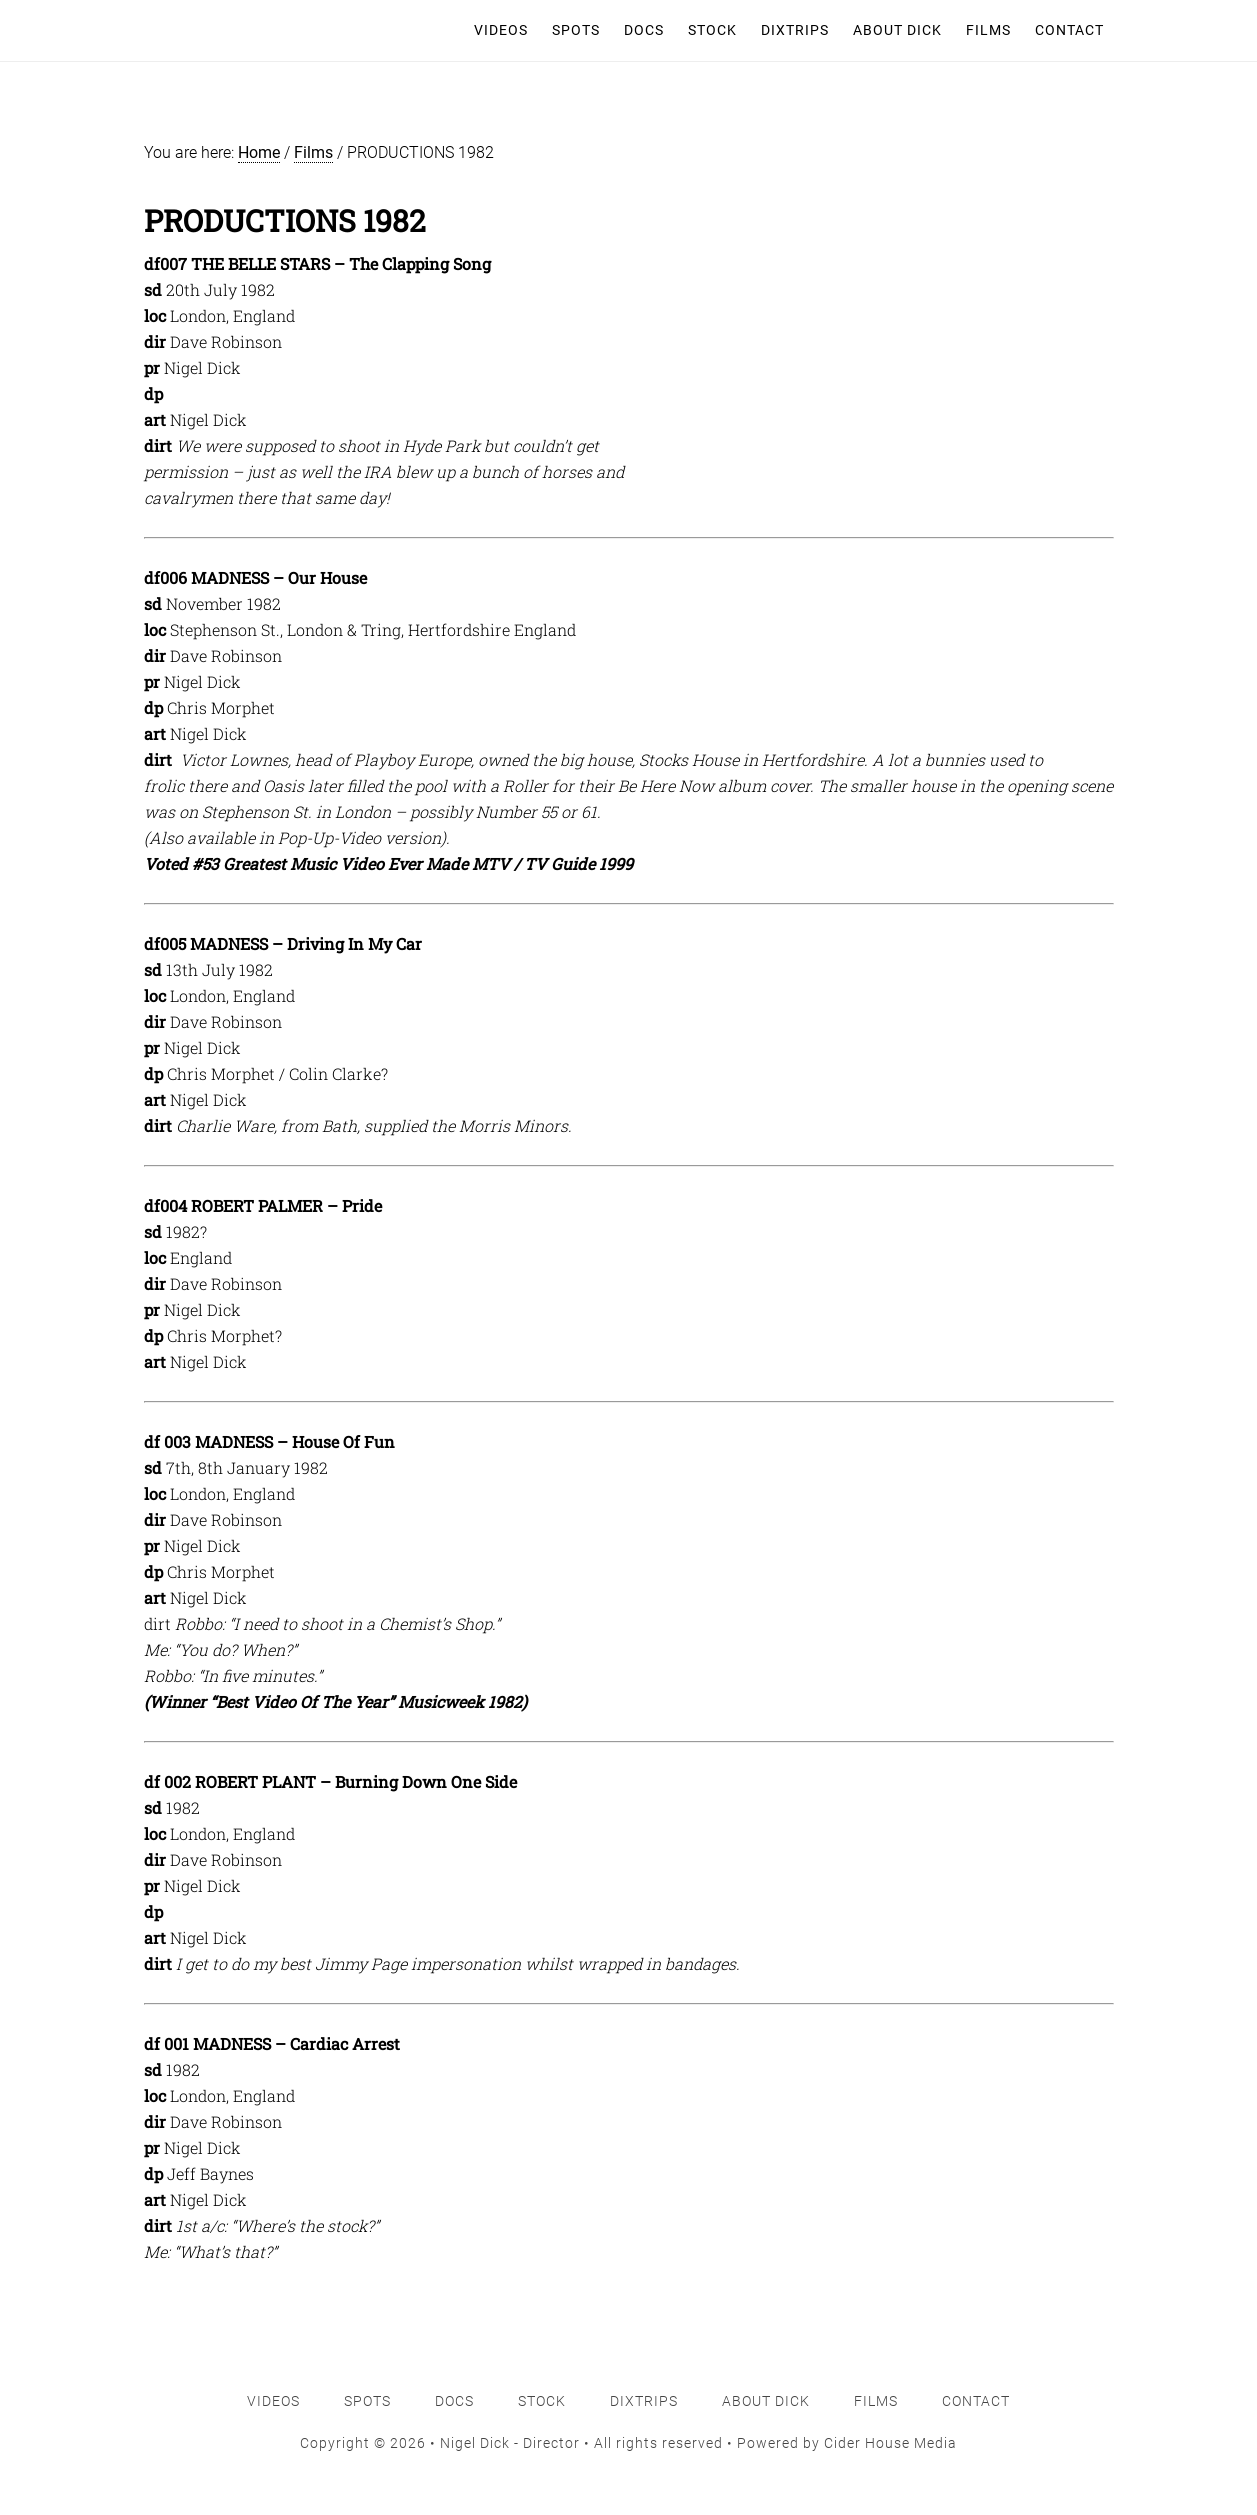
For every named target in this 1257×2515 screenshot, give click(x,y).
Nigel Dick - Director (238, 30)
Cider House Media (890, 2443)
